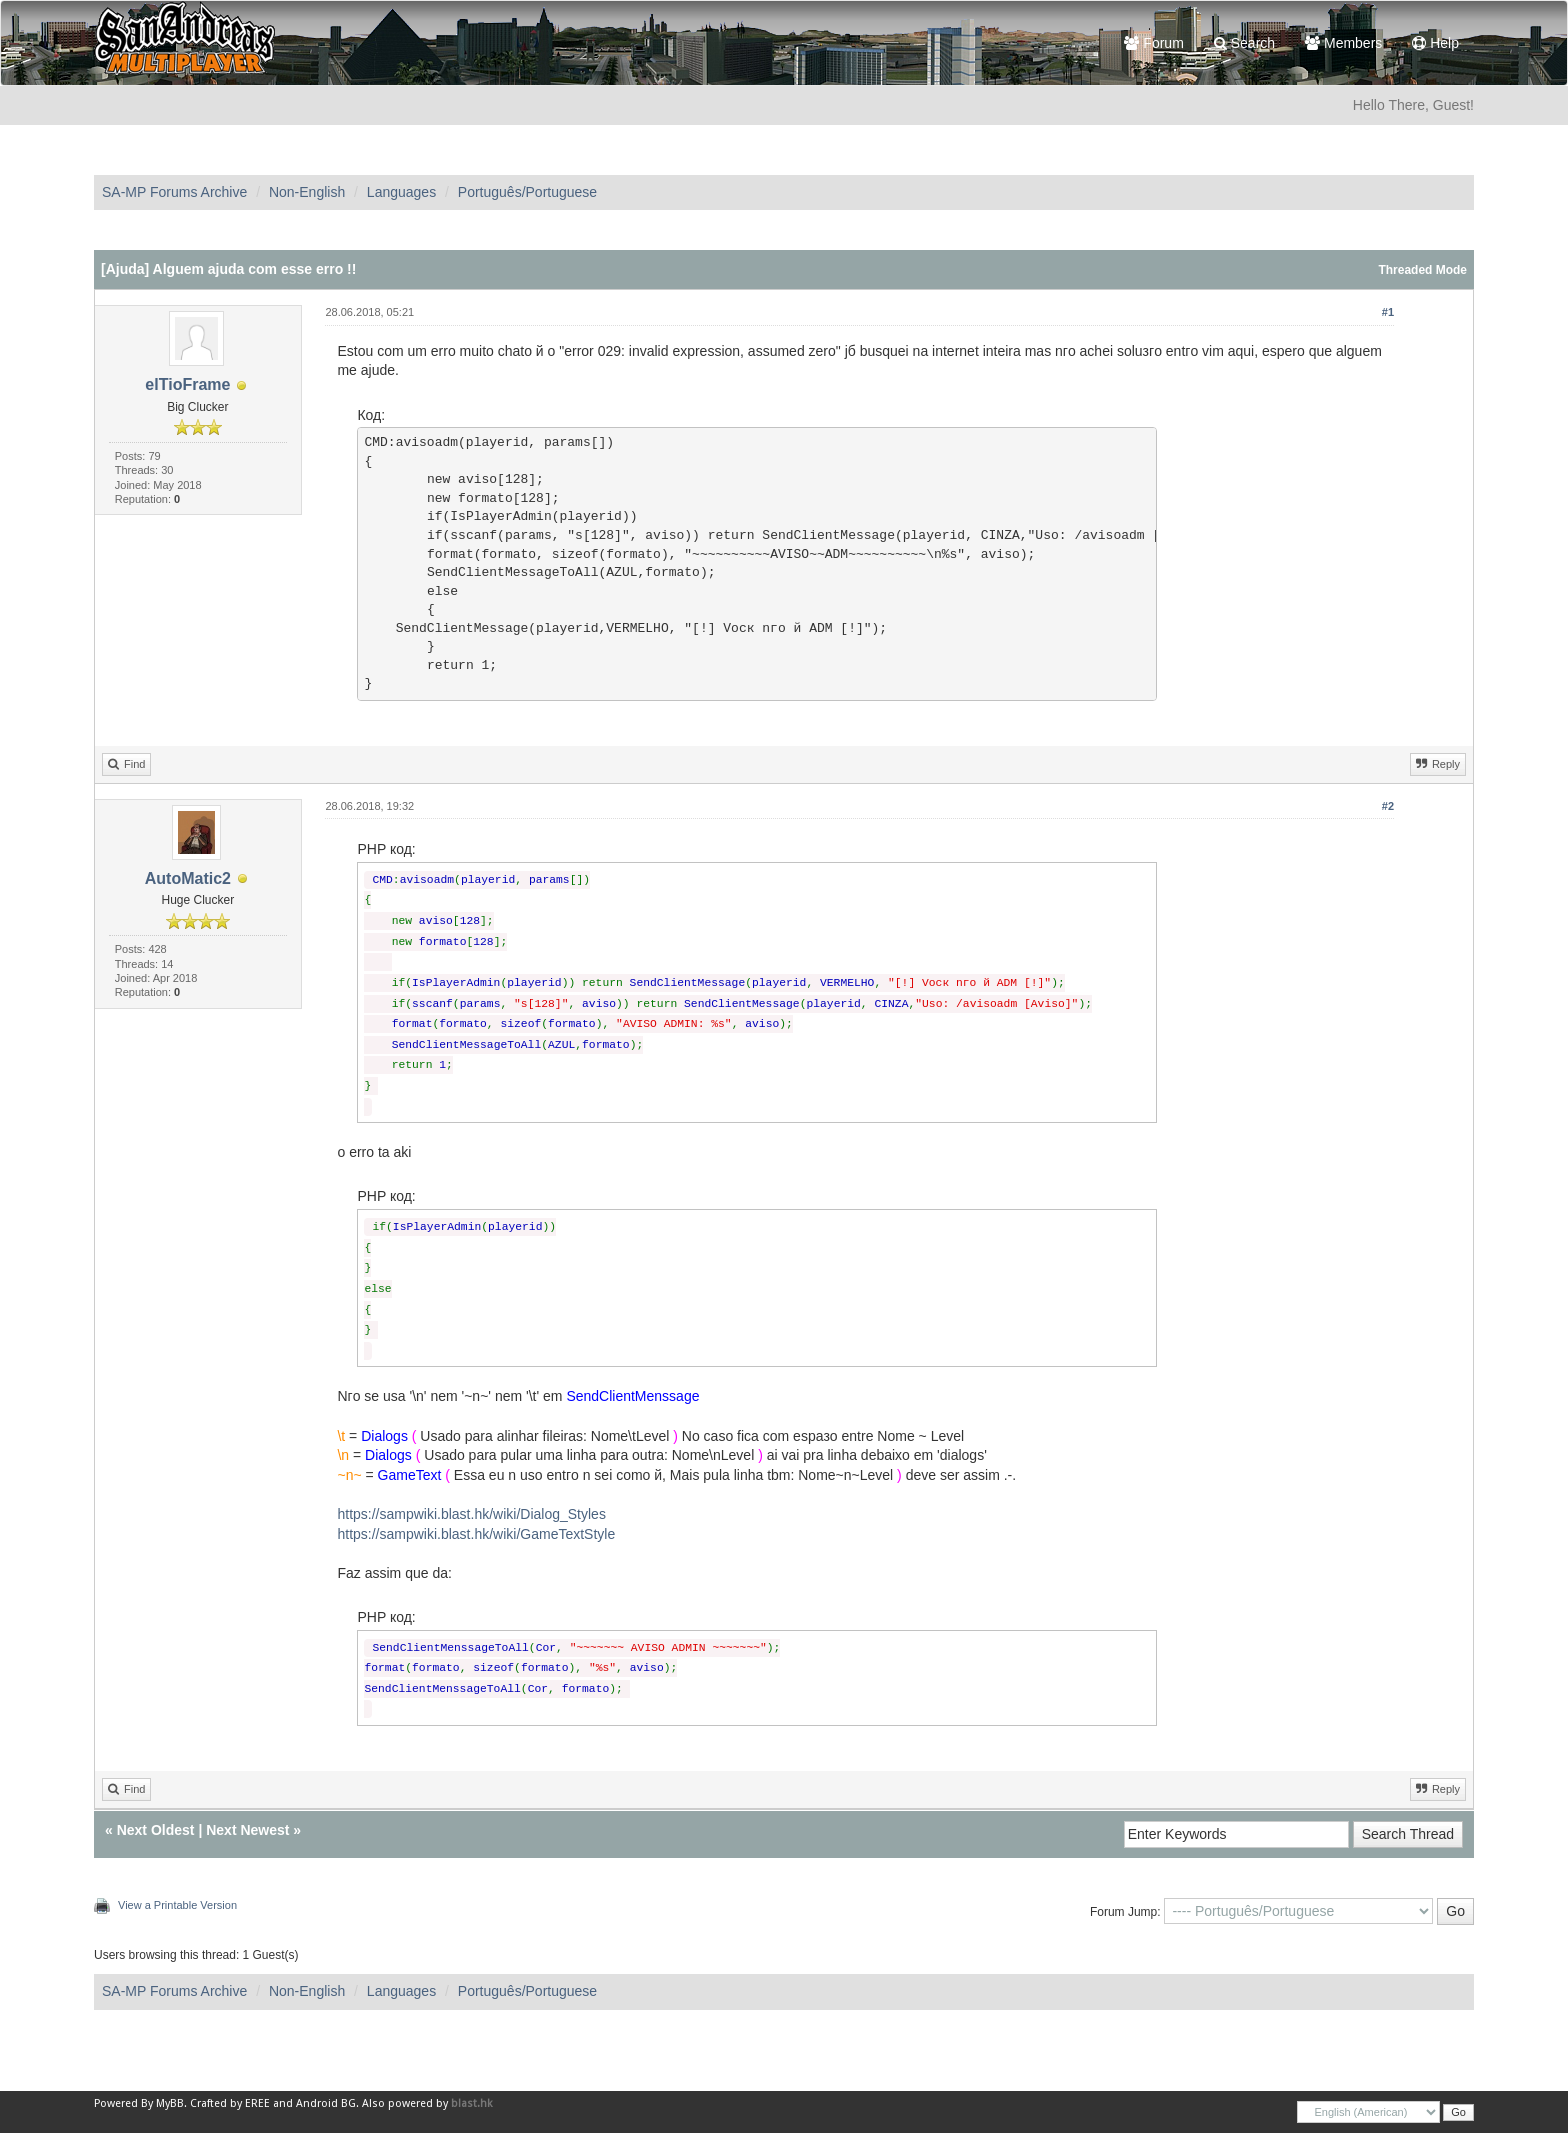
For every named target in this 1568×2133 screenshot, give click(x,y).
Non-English (307, 192)
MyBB (170, 2103)
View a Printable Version (177, 1905)
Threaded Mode (1422, 270)
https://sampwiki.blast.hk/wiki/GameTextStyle (476, 1534)
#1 (1388, 312)
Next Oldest (156, 1830)
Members (1343, 43)
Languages (401, 192)
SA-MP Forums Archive (174, 192)
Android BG (326, 2103)
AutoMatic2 (188, 878)
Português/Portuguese (527, 192)
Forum (1153, 43)
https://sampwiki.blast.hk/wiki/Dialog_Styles (471, 1514)
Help (1435, 43)
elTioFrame (187, 384)
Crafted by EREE (230, 2103)
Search (1244, 43)
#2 (1388, 806)
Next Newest (247, 1830)
